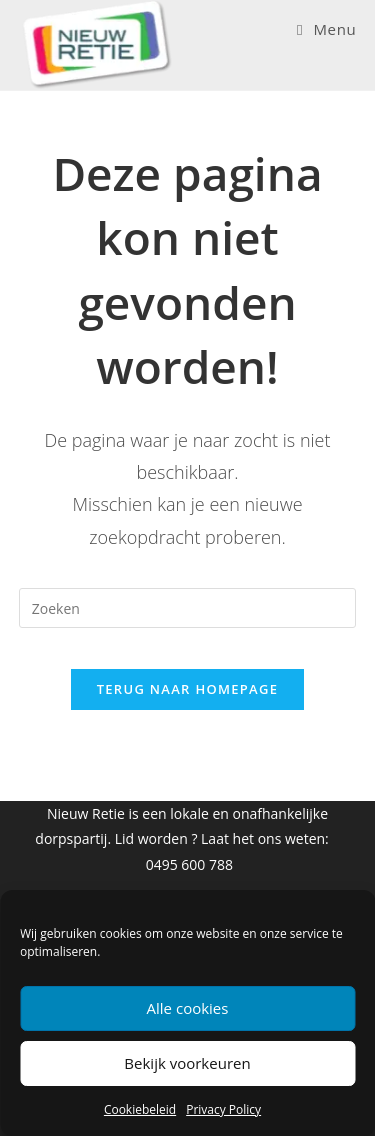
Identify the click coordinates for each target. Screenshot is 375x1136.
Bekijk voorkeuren (187, 1063)
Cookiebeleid (140, 1109)
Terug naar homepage (188, 689)
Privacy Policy (223, 1109)
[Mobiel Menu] (326, 29)
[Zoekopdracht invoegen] (188, 608)
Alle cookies (188, 1008)
